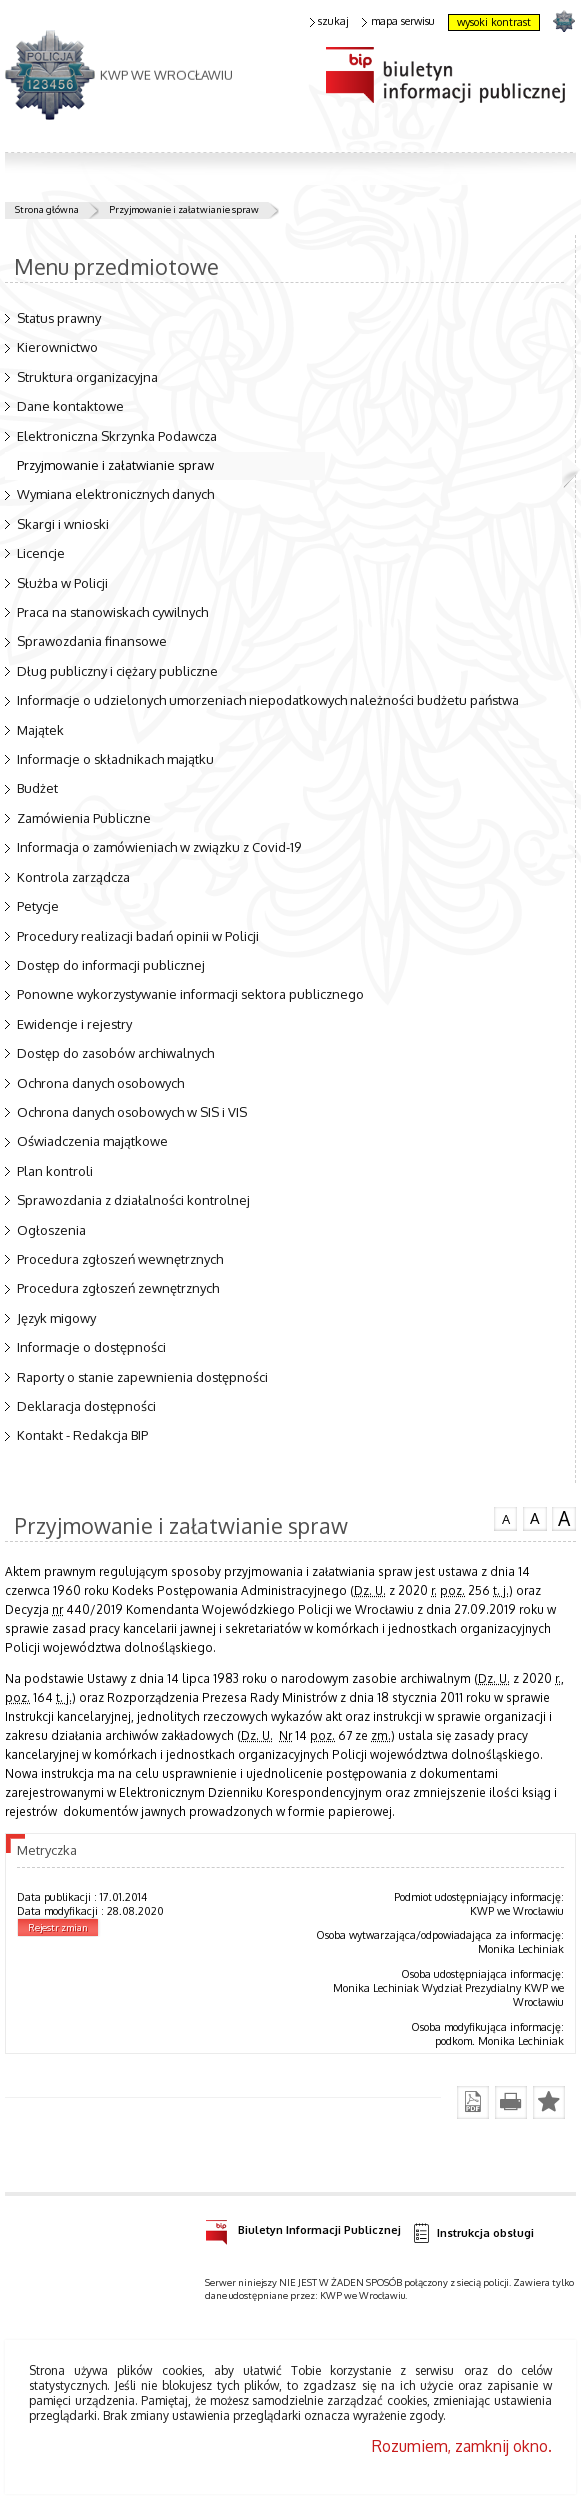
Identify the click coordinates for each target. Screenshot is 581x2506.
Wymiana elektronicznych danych (115, 494)
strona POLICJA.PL (563, 20)
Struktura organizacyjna (87, 377)
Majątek (40, 730)
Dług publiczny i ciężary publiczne (117, 671)
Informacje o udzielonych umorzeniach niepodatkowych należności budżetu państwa (268, 700)
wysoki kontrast (494, 22)
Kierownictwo (57, 347)
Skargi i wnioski (63, 524)
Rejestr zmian (58, 1927)
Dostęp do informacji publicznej (111, 965)
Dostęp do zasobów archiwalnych (115, 1053)
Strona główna (47, 209)
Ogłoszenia (51, 1230)
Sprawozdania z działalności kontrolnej (133, 1200)
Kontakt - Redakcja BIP (82, 1435)
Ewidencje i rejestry (74, 1024)
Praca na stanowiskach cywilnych (112, 612)
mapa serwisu (398, 21)
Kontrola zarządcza (73, 877)
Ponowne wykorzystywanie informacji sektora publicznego (190, 994)
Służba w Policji (62, 583)
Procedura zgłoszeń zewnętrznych (118, 1288)
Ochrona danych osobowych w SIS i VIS (132, 1112)
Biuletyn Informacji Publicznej (303, 2227)
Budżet (37, 788)
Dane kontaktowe (70, 406)
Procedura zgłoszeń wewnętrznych (120, 1259)
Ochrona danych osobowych (100, 1083)
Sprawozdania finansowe (92, 641)
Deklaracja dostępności (86, 1406)
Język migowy (56, 1318)
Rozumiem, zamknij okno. (462, 2446)
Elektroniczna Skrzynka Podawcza (117, 436)
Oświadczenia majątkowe (92, 1141)
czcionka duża (564, 1518)
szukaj (330, 21)
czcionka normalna (506, 1516)
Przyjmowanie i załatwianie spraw (184, 209)
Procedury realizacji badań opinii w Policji (138, 936)
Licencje (41, 553)
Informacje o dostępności (91, 1347)
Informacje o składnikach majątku (115, 759)
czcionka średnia (535, 1516)
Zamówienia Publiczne (84, 818)
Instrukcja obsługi (473, 2233)
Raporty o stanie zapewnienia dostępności (142, 1377)
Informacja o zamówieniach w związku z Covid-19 (159, 847)
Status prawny (59, 318)
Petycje (38, 906)
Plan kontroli (55, 1171)
